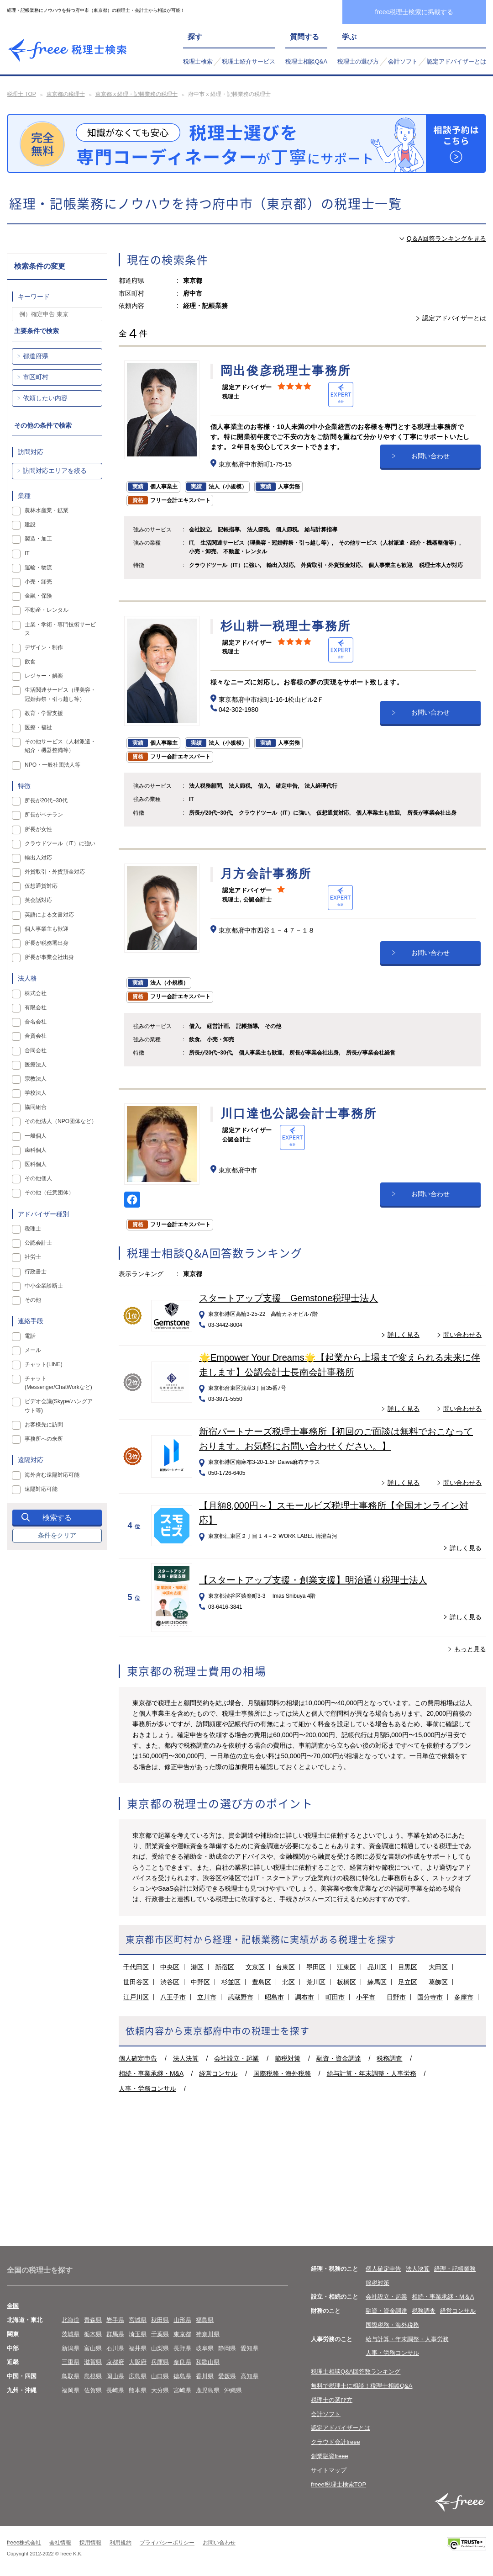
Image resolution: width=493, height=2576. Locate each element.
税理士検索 (198, 61)
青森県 (93, 2319)
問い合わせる (462, 1334)
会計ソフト (403, 61)
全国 (13, 2305)
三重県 (70, 2362)
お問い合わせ (430, 456)
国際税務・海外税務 (282, 2073)
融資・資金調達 (338, 2058)
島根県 (93, 2376)
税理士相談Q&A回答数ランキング (355, 2371)
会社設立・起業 (236, 2058)
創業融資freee (329, 2456)
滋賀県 (93, 2362)
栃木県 (93, 2334)
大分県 (160, 2390)
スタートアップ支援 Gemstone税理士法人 (288, 1298)
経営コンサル (218, 2073)
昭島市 (274, 1997)
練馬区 (377, 1982)
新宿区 (224, 1967)
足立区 (407, 1982)
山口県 (160, 2376)
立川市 (206, 1997)
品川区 (377, 1967)
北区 (288, 1982)
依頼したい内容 (45, 398)
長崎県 (115, 2390)
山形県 (182, 2319)
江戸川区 (136, 1997)
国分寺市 (430, 1997)
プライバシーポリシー (167, 2542)
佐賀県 (93, 2390)
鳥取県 (70, 2376)
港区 (197, 1967)
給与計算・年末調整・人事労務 (371, 2073)
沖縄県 (233, 2390)
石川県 (115, 2348)
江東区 (346, 1967)
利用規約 (120, 2542)
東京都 (182, 2334)
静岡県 (227, 2348)
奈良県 (182, 2362)
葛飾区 (438, 1982)
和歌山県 (208, 2362)
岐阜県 (205, 2348)
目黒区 (407, 1967)
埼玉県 (138, 2334)
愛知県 (249, 2348)
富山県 (93, 2348)
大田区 (438, 1967)
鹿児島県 (208, 2390)
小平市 (365, 1997)
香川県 (205, 2376)
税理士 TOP (21, 94)
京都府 (115, 2362)
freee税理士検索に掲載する (414, 12)
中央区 (169, 1967)
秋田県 (160, 2319)
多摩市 (463, 1997)
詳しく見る (404, 1334)
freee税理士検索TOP (338, 2484)
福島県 (205, 2319)
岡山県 (115, 2376)
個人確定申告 (138, 2058)
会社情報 (60, 2542)
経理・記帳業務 (455, 2268)
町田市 (335, 1997)
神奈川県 (208, 2334)
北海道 (70, 2319)
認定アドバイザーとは (456, 61)
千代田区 (136, 1967)
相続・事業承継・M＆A (443, 2296)
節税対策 (287, 2058)
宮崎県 (182, 2390)
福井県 (138, 2348)
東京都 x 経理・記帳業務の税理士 (136, 94)
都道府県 (35, 356)
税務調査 (389, 2058)
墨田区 (315, 1967)
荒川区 (315, 1982)
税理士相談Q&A (306, 61)
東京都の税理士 (66, 94)
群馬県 (115, 2334)
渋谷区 (169, 1982)
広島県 (138, 2376)
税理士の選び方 (358, 61)
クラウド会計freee (335, 2441)
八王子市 (173, 1997)
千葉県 (160, 2334)
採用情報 (90, 2542)
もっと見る (470, 1649)
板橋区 (346, 1982)
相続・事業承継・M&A (151, 2073)
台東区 (285, 1967)
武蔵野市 (240, 1997)
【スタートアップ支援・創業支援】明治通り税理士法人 (313, 1580)
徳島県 (182, 2376)
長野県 (182, 2348)
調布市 (304, 1997)
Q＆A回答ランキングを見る (446, 238)
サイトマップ (328, 2470)
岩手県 (115, 2319)
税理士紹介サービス (248, 61)
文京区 (255, 1967)
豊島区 (261, 1982)
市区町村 (35, 377)
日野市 (396, 1997)
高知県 (249, 2376)
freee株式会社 (24, 2542)
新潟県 (70, 2348)
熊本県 (138, 2390)
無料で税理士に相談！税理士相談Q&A (361, 2385)
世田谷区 (136, 1982)
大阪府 (138, 2362)
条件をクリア (57, 1535)
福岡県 (70, 2390)
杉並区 (231, 1982)
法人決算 (186, 2058)
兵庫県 (160, 2362)
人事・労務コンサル (147, 2088)
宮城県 (138, 2319)
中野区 (200, 1982)
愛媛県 (227, 2376)
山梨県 (160, 2348)
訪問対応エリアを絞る (55, 470)
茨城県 (70, 2334)
